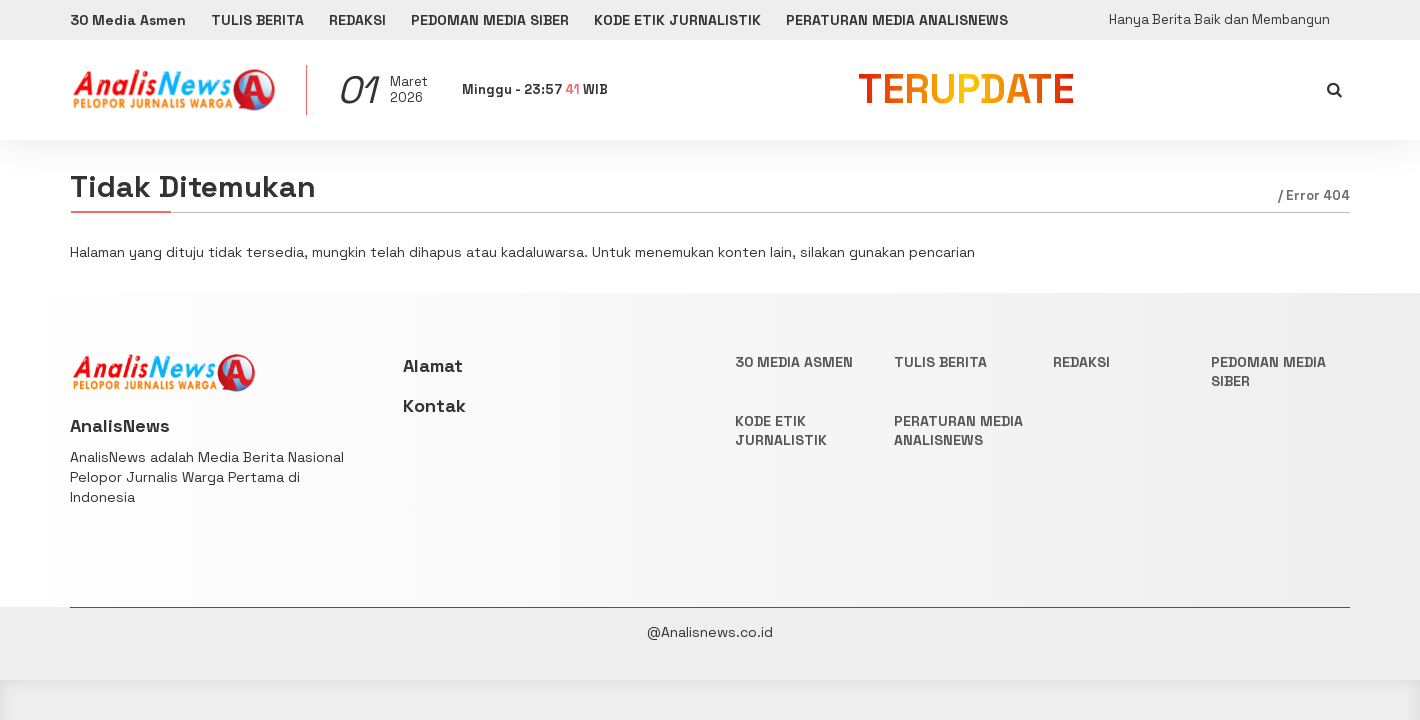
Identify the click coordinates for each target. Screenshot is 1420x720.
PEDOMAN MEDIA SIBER (490, 20)
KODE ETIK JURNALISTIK (677, 20)
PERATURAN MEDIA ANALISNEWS (897, 20)
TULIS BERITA (257, 20)
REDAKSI (357, 20)
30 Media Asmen (128, 20)
